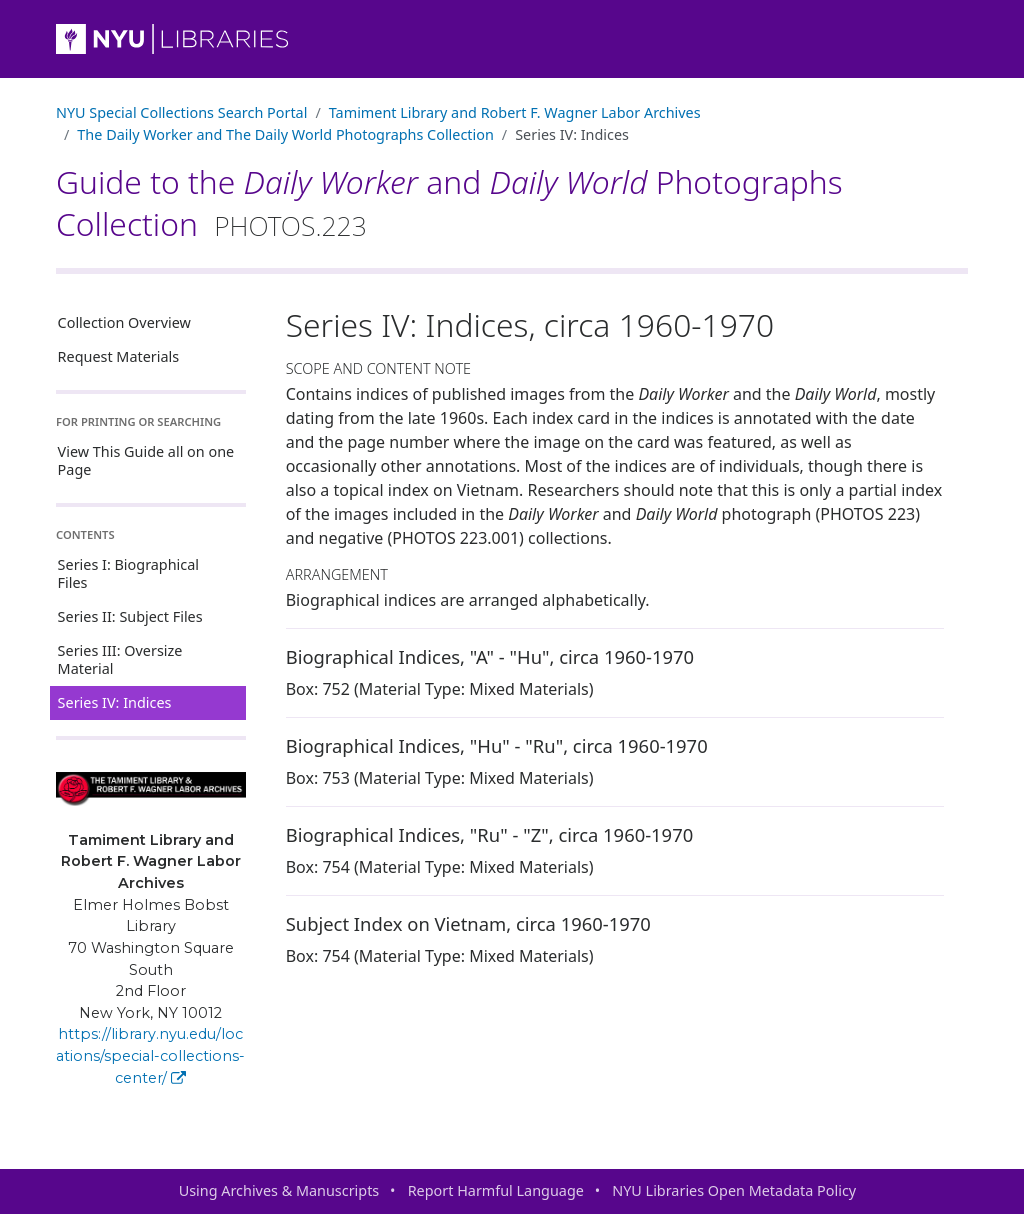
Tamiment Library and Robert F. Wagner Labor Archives (515, 112)
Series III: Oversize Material (120, 659)
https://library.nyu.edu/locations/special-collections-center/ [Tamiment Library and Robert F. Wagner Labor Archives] (150, 1055)
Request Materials (119, 356)
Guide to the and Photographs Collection (449, 202)
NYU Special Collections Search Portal (181, 112)
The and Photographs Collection (285, 134)
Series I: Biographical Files (128, 573)
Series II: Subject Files (130, 616)
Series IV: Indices (115, 702)
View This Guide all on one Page (146, 460)
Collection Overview (124, 322)
